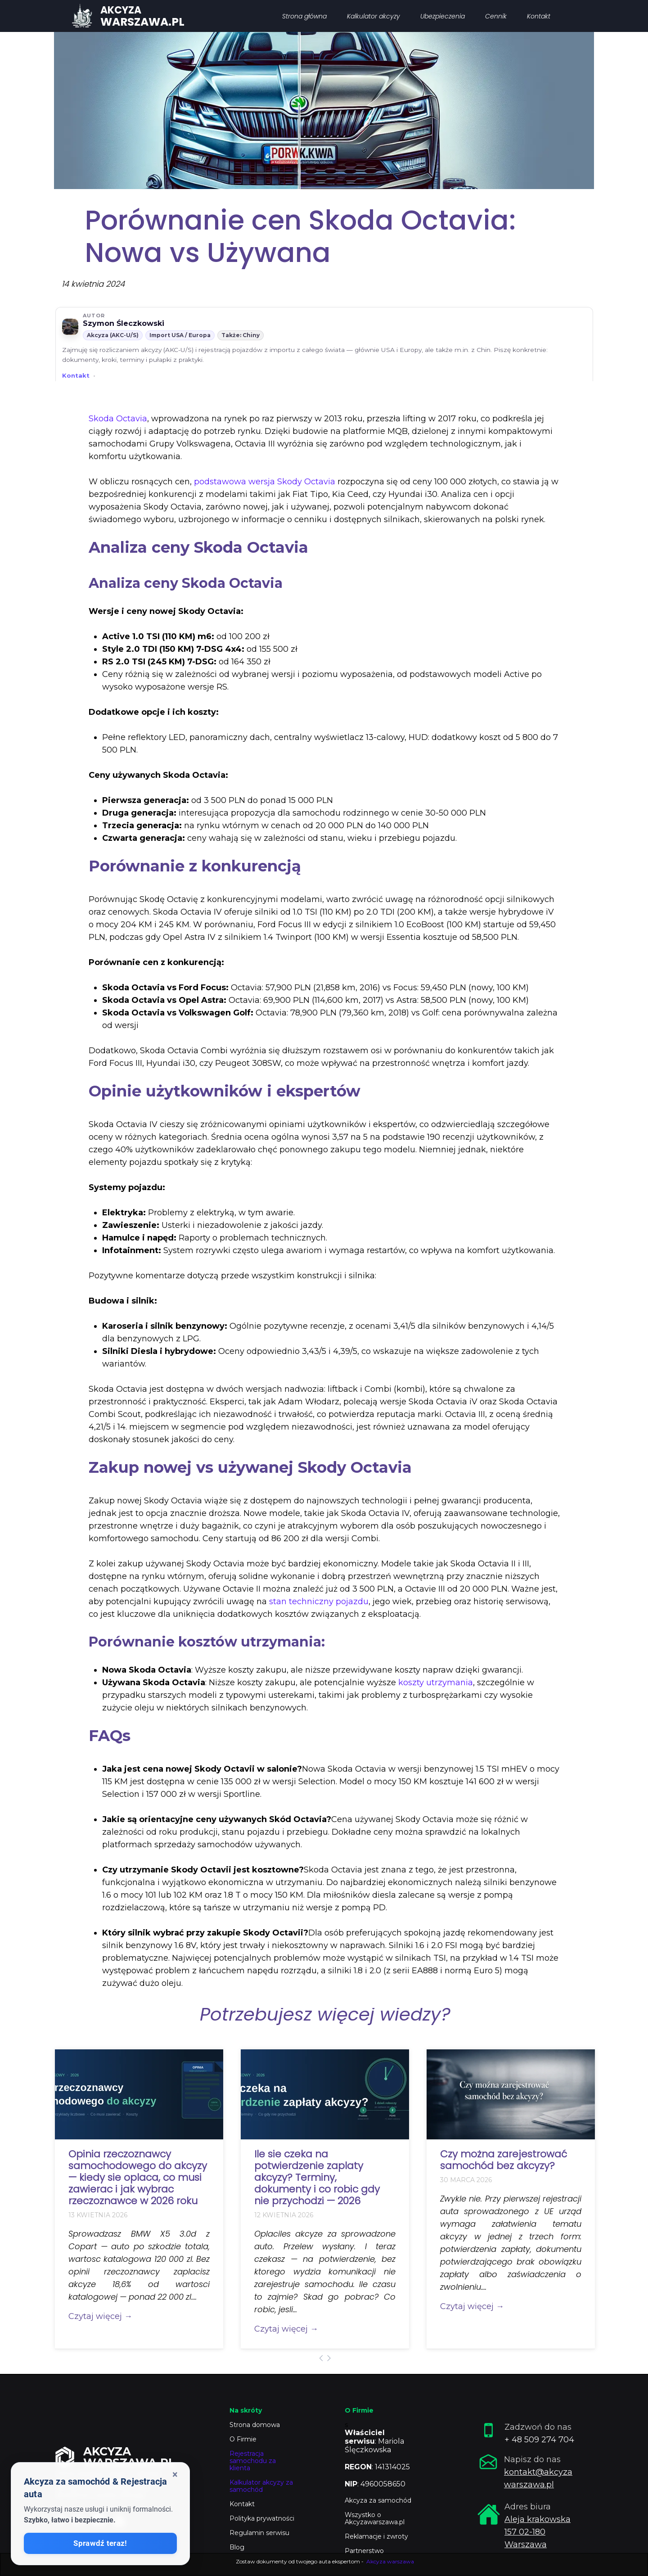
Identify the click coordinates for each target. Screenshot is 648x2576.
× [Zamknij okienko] (175, 2474)
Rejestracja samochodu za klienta (253, 2461)
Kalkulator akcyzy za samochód (261, 2486)
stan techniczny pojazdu (319, 1601)
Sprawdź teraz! (100, 2543)
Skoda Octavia (118, 419)
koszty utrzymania (435, 1682)
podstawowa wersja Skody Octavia (264, 482)
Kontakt (76, 375)
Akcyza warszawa (390, 2561)
